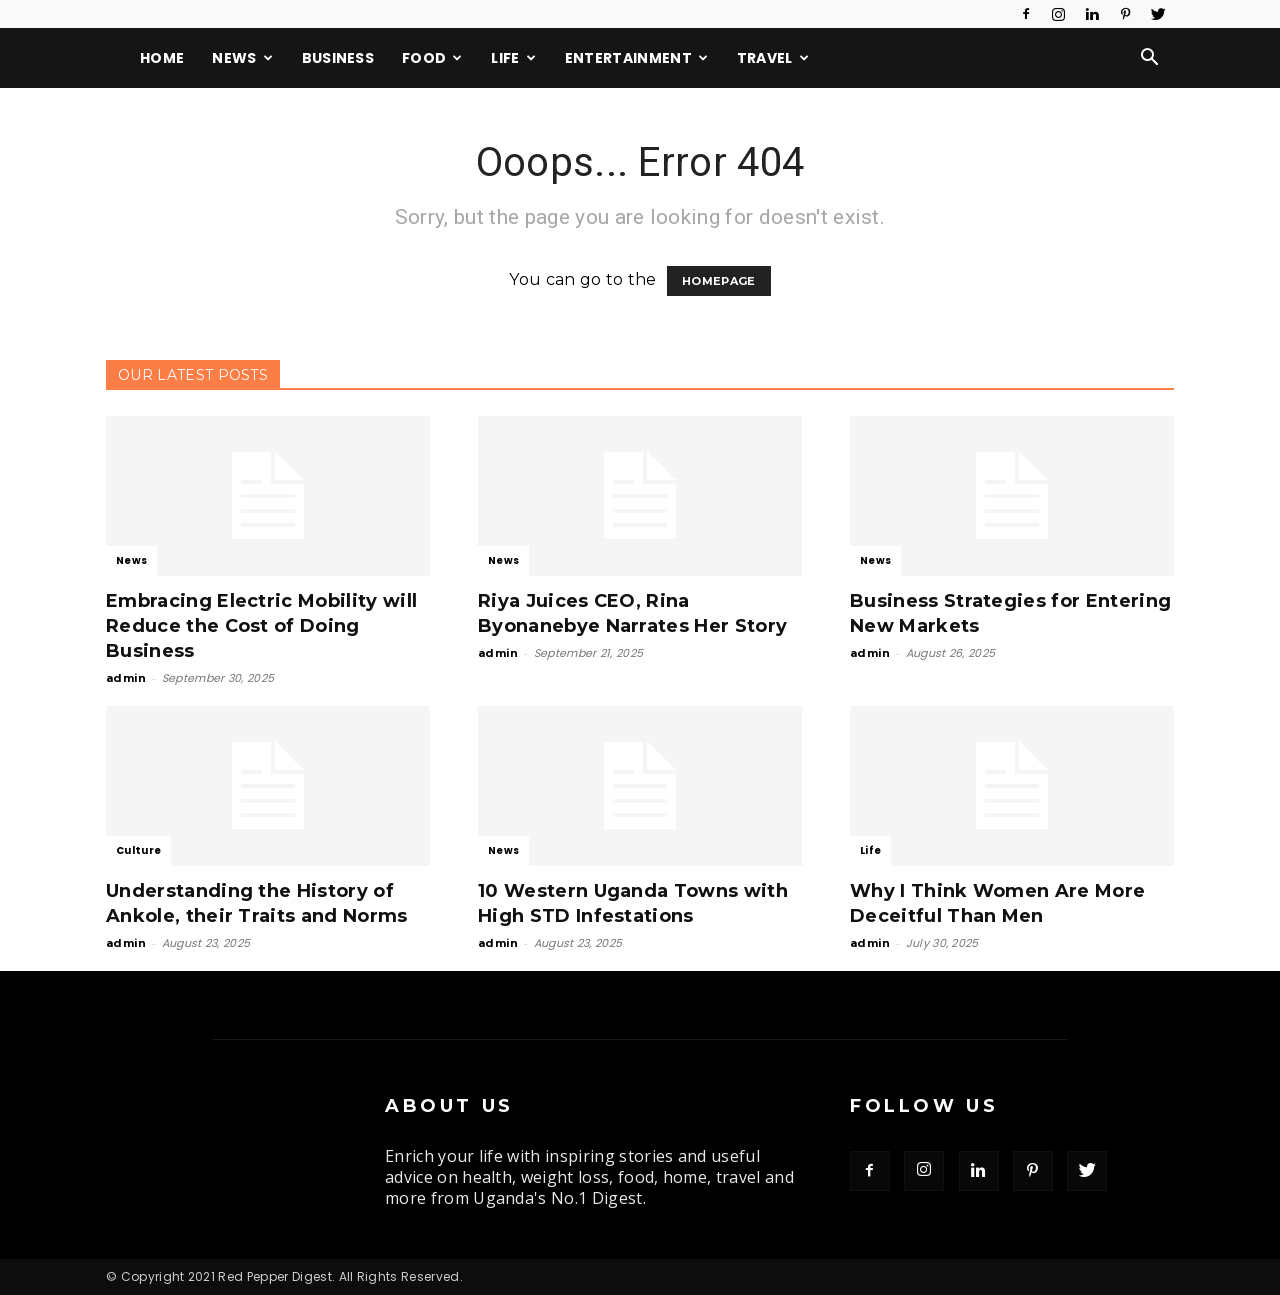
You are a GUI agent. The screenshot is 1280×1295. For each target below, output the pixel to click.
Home (162, 58)
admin (126, 678)
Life (513, 58)
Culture (138, 850)
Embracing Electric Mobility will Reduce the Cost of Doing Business (261, 626)
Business (338, 58)
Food (432, 58)
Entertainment (637, 58)
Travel (773, 58)
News (242, 58)
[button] (1150, 59)
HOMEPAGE (719, 281)
